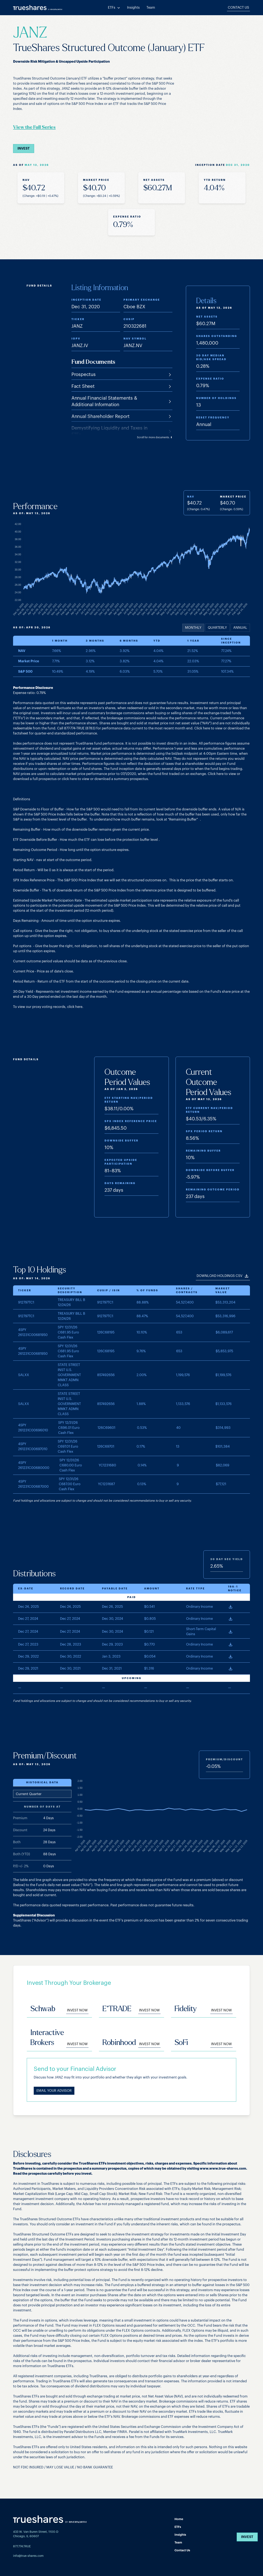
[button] (114, 7)
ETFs (177, 2527)
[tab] (193, 628)
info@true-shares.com (28, 2555)
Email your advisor (54, 2090)
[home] (37, 7)
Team (150, 7)
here (206, 728)
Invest (23, 148)
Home (178, 2519)
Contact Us (238, 7)
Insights (133, 7)
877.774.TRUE (22, 2546)
